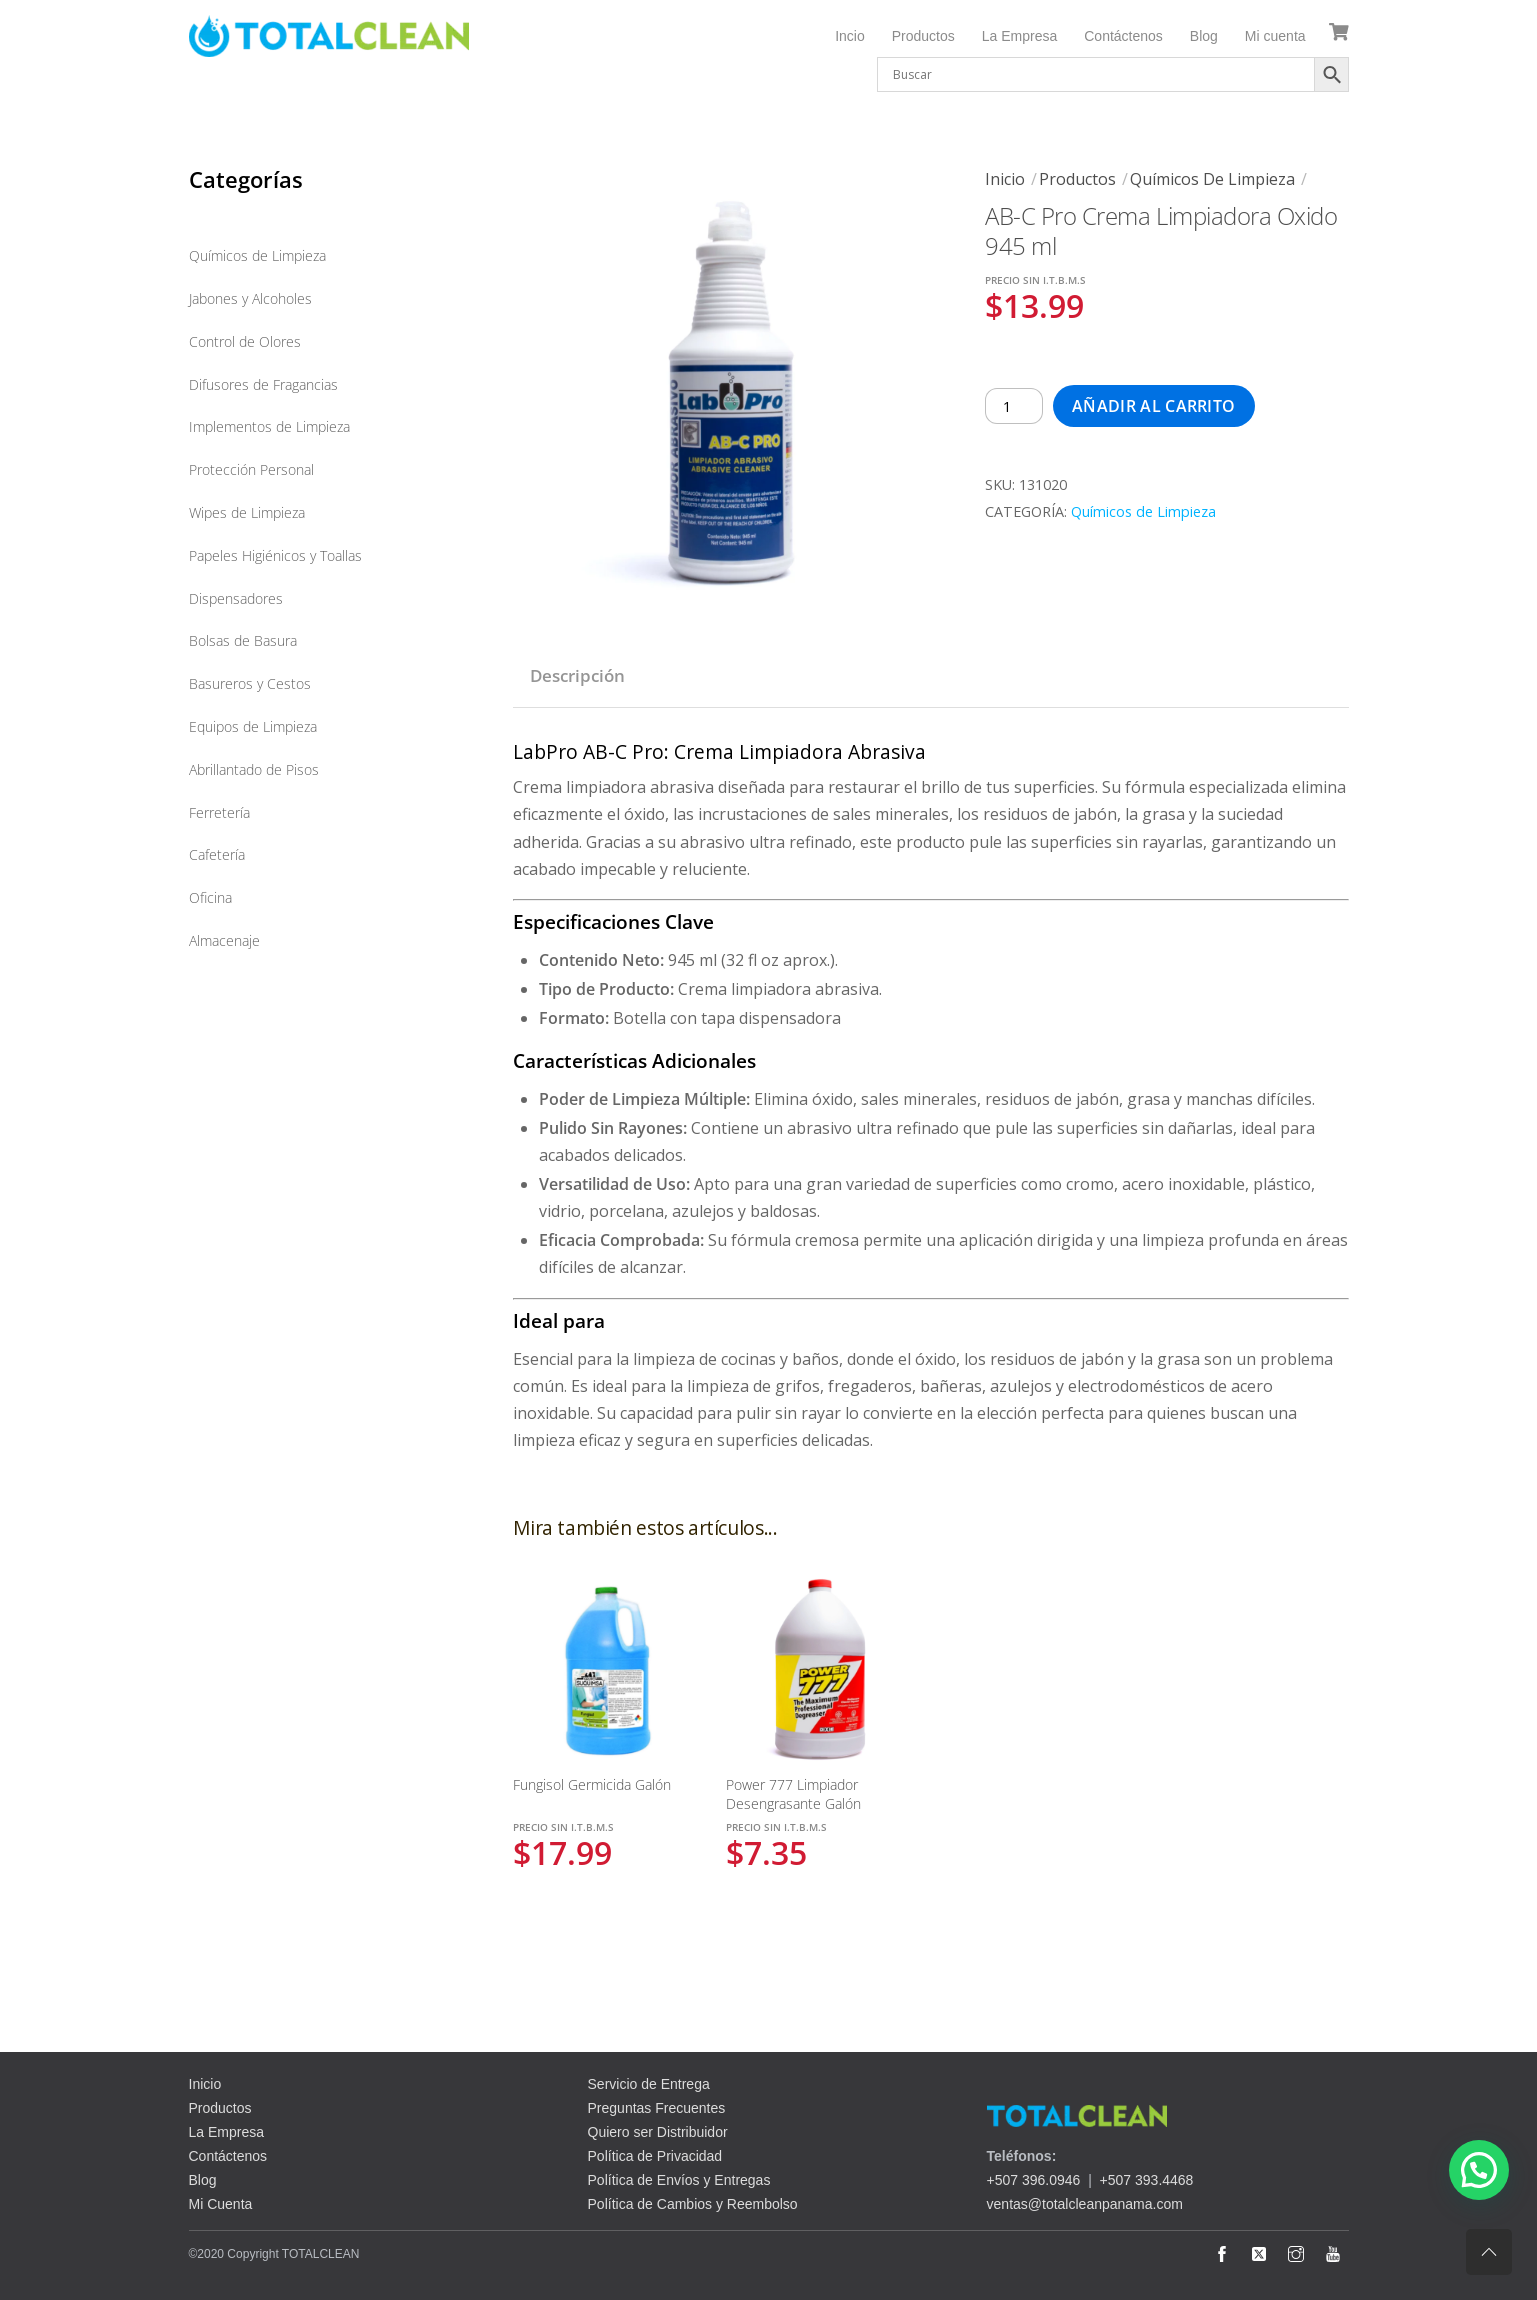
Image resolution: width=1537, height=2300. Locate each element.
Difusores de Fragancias (263, 384)
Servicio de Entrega (649, 2084)
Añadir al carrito (1153, 406)
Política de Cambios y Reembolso (693, 2204)
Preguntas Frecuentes (657, 2108)
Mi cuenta (1275, 36)
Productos (923, 36)
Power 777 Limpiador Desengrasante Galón (793, 1794)
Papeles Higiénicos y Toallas (275, 555)
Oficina (210, 897)
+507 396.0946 (1034, 2180)
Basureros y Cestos (250, 683)
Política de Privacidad (655, 2156)
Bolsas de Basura (243, 640)
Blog (1204, 36)
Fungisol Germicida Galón (592, 1784)
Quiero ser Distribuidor (658, 2132)
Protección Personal (251, 469)
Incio (850, 36)
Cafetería (217, 854)
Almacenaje (224, 940)
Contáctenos (1123, 36)
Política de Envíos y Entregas (679, 2180)
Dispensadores (236, 598)
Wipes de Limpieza (247, 512)
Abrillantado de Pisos (254, 769)
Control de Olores (245, 341)
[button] (1479, 2170)
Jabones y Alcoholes (250, 298)
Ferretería (219, 812)
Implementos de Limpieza (269, 426)
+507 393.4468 (1147, 2180)
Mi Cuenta (221, 2204)
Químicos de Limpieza (1212, 179)
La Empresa (1019, 36)
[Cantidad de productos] (1014, 406)
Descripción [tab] (577, 675)
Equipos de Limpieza (253, 726)
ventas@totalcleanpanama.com (1085, 2204)
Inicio (1005, 179)
